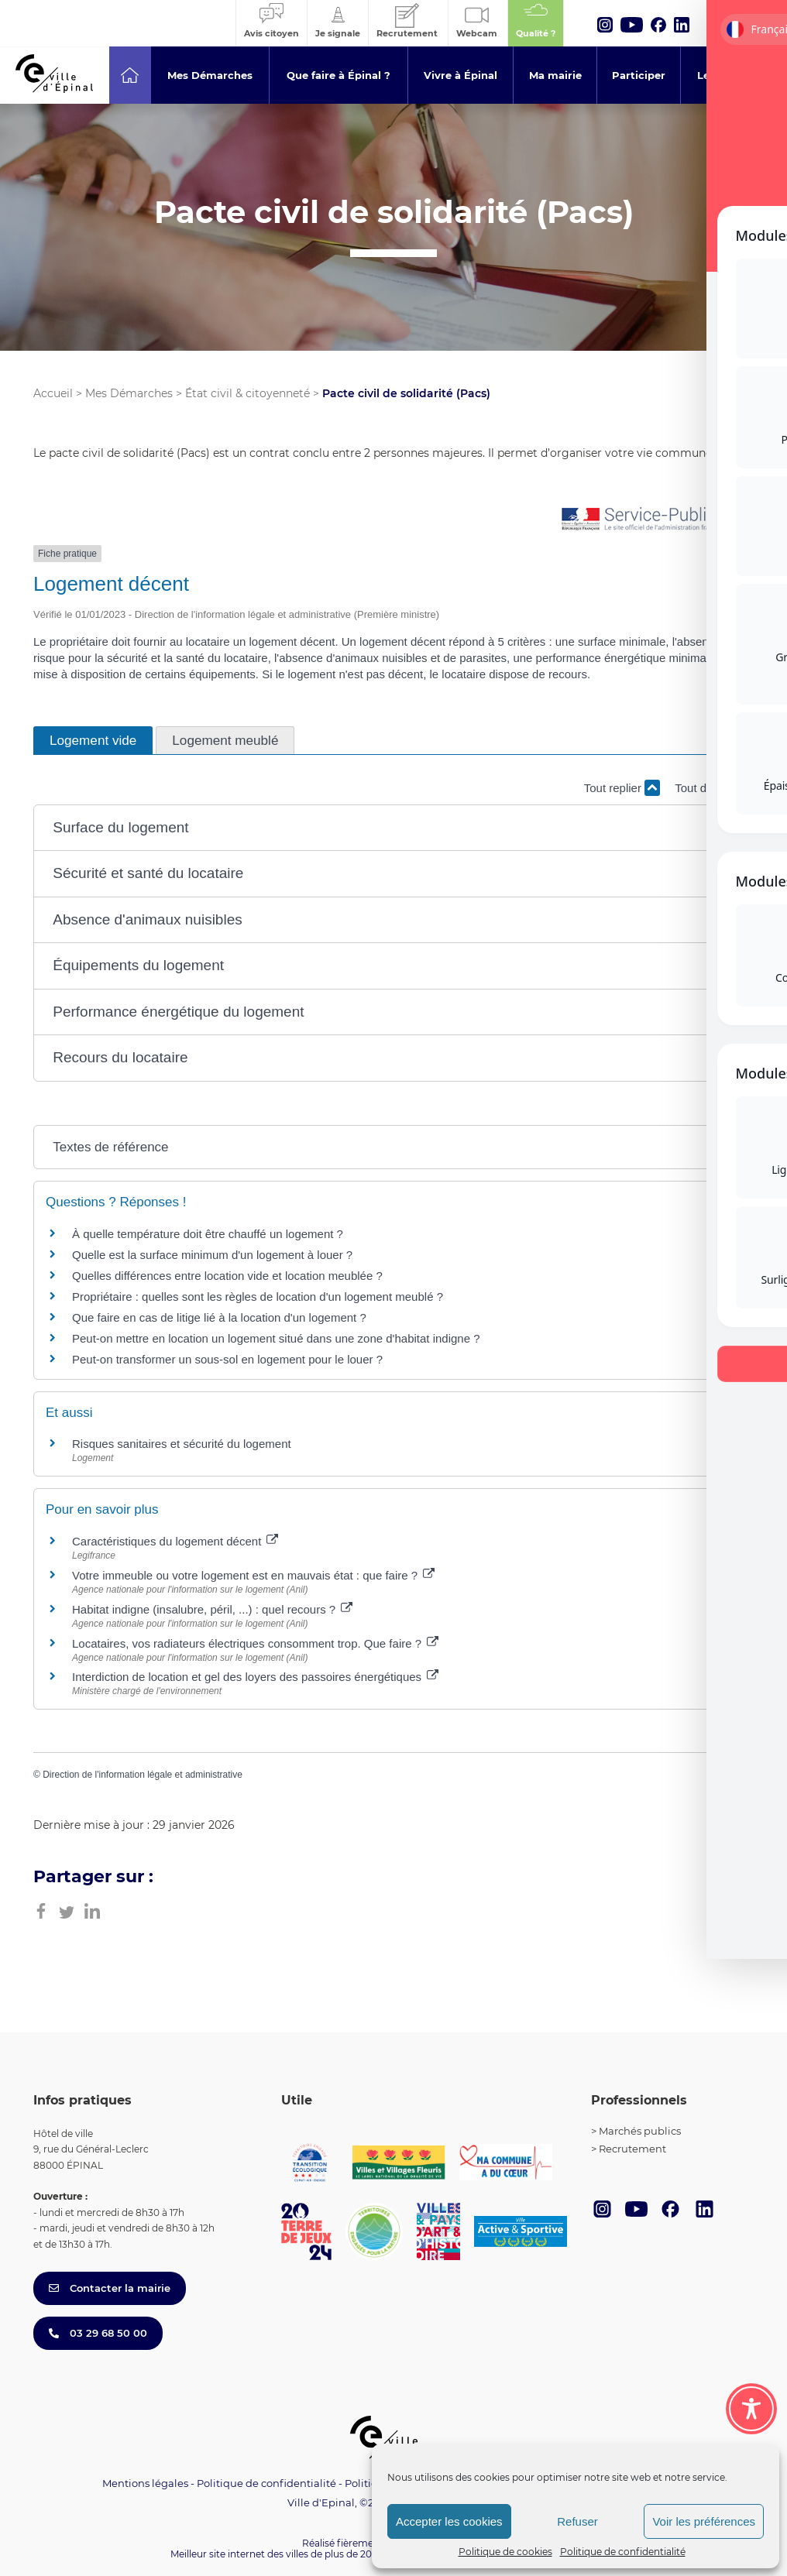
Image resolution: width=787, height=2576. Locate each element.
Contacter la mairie (109, 2288)
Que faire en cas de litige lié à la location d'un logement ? (219, 1317)
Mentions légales (145, 2483)
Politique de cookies (505, 2551)
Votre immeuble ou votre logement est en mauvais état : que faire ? (253, 1575)
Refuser (577, 2521)
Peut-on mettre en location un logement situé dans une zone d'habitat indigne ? (276, 1338)
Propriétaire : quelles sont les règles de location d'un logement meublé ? (257, 1296)
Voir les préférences (703, 2521)
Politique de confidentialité (623, 2551)
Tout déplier (714, 788)
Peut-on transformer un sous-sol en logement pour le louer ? (227, 1359)
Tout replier (622, 788)
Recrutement (632, 2148)
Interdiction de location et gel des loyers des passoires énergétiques (255, 1676)
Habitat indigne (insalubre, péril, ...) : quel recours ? (212, 1609)
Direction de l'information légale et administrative (142, 1774)
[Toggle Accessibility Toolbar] (751, 2409)
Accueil (53, 393)
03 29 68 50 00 (98, 2333)
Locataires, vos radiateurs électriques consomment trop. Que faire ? (255, 1643)
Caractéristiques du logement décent (175, 1541)
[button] (393, 828)
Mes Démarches (129, 393)
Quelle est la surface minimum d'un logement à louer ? (212, 1254)
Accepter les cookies (449, 2521)
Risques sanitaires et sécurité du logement (181, 1443)
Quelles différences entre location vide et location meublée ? (227, 1275)
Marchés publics (640, 2131)
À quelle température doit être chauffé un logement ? (207, 1233)
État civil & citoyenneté (247, 393)
